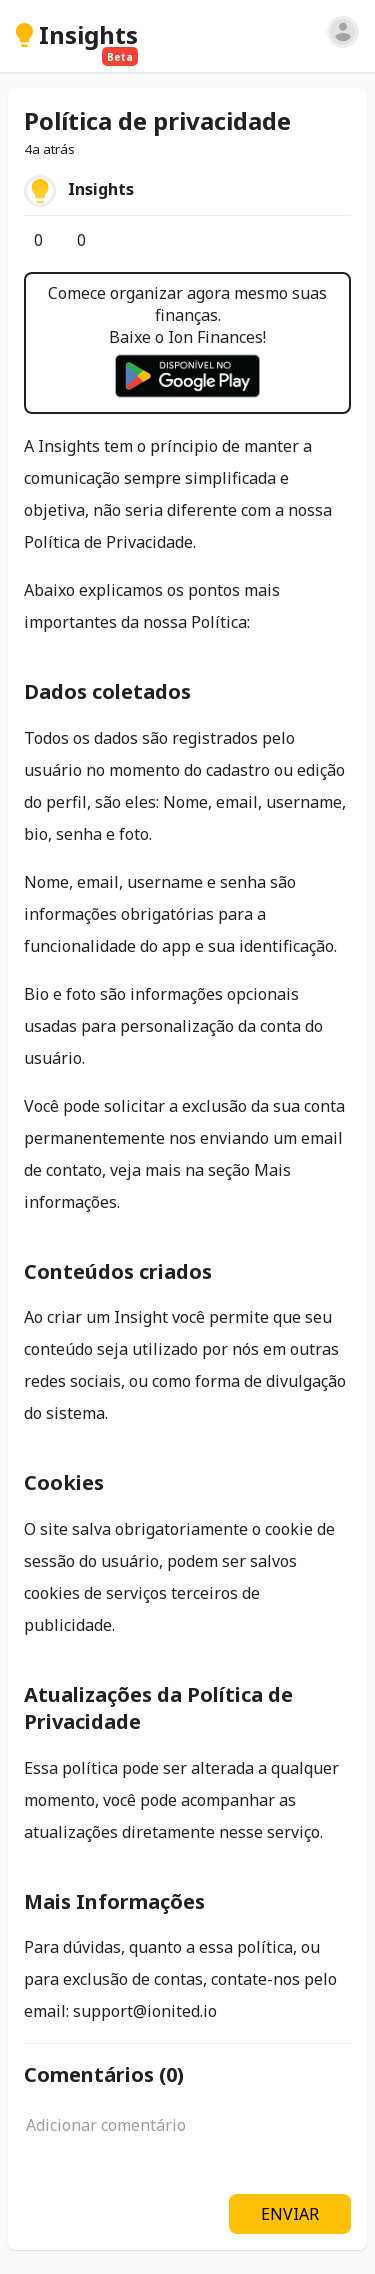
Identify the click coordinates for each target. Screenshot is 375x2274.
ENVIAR (290, 2214)
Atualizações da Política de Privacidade (158, 1708)
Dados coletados (107, 691)
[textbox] (187, 2136)
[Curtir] (24, 240)
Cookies (64, 1482)
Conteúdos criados (118, 1271)
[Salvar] (110, 240)
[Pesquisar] (311, 35)
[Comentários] (67, 240)
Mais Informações (114, 1901)
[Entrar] (343, 32)
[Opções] (126, 240)
